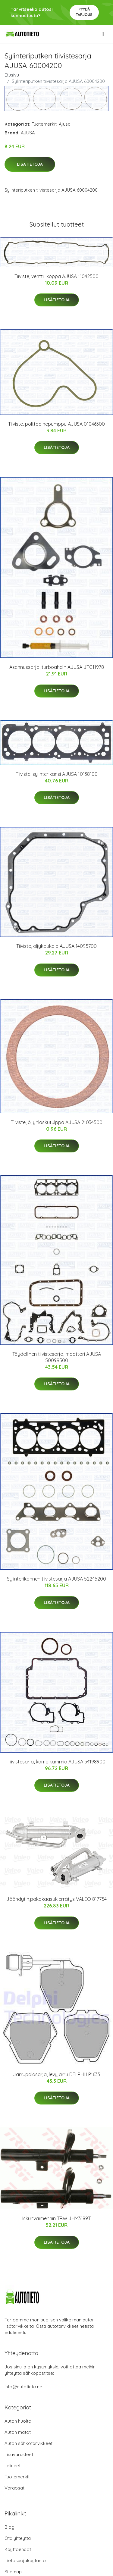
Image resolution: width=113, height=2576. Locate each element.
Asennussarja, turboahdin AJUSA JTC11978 (56, 667)
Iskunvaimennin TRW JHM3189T (56, 2218)
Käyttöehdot (18, 2549)
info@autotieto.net (24, 2387)
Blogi (10, 2527)
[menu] (103, 34)
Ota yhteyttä (18, 2538)
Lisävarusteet (19, 2454)
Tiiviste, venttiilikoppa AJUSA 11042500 (56, 276)
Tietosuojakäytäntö (25, 2560)
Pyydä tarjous (84, 12)
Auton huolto (18, 2421)
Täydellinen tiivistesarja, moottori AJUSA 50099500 (56, 1357)
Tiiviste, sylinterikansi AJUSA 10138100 (57, 774)
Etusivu (12, 75)
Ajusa (65, 124)
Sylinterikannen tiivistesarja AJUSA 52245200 (56, 1579)
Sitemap (13, 2571)
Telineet (12, 2465)
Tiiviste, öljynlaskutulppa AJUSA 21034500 (56, 1122)
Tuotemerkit (44, 124)
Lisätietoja (30, 164)
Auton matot (18, 2432)
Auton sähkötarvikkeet (28, 2443)
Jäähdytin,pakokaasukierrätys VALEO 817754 (56, 1899)
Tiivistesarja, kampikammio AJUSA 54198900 (56, 1762)
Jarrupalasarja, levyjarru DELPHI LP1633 (56, 2074)
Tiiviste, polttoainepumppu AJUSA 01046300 (56, 424)
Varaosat (14, 2488)
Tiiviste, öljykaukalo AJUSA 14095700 (56, 946)
